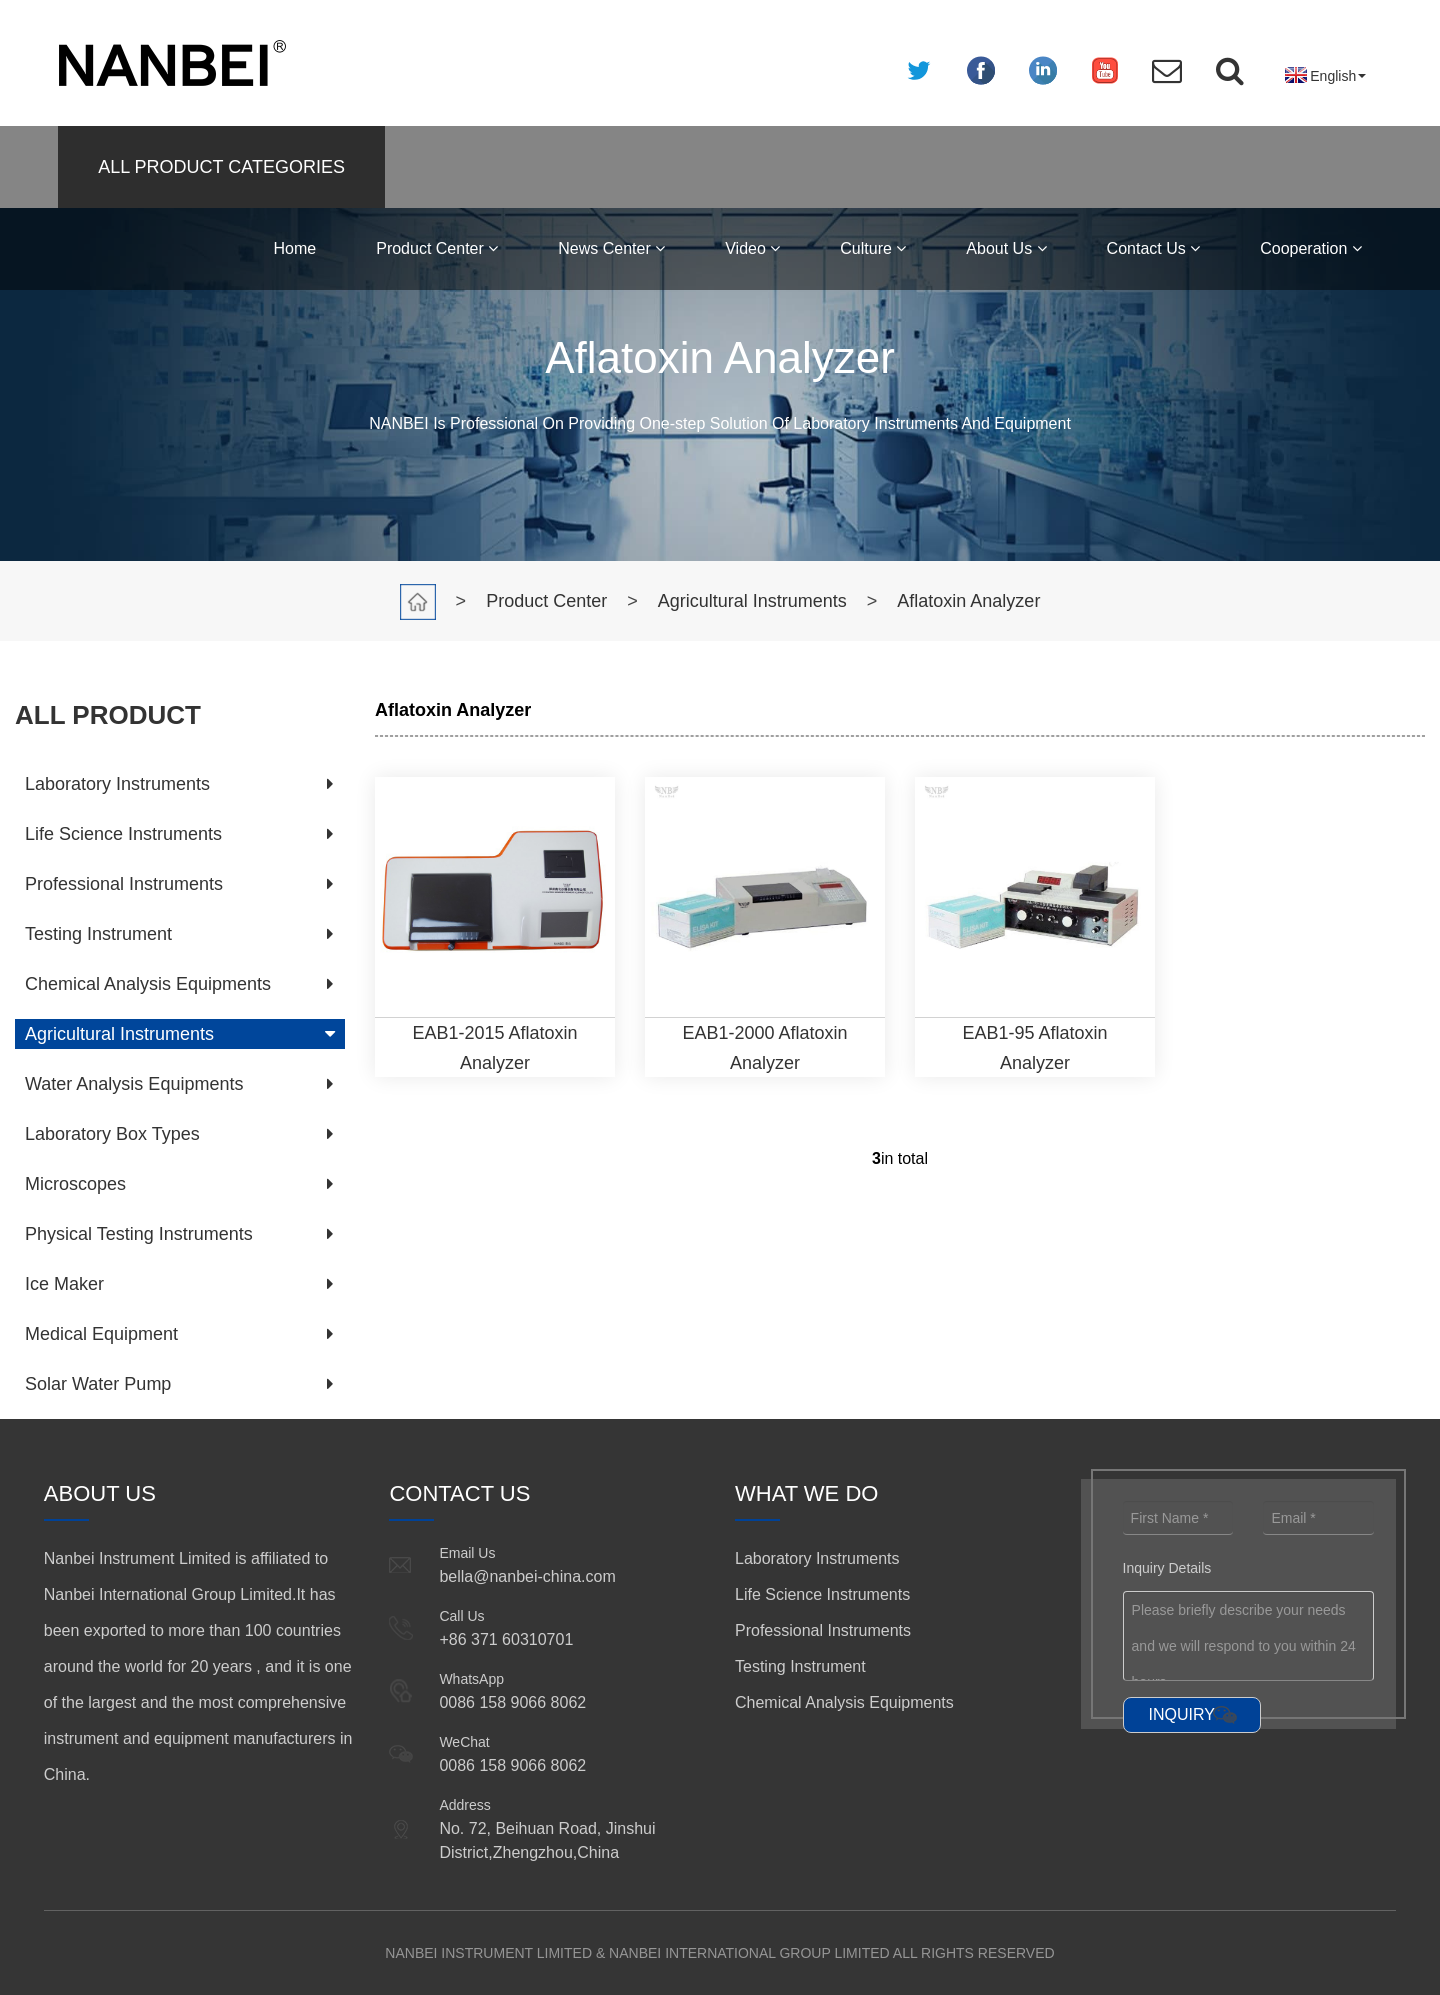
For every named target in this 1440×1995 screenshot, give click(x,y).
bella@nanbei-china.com (527, 1576)
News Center (611, 248)
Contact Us (1154, 248)
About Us (1006, 248)
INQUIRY (1182, 1714)
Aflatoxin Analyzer (968, 601)
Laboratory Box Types (112, 1134)
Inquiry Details (1167, 1568)
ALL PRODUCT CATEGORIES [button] (221, 167)
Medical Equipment (101, 1334)
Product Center (437, 248)
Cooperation (1311, 248)
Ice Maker (64, 1284)
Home (295, 248)
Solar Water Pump (98, 1384)
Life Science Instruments (123, 834)
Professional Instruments (124, 884)
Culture (873, 248)
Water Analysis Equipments (134, 1084)
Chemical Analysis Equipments (148, 984)
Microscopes (75, 1184)
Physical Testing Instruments (139, 1234)
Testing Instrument (98, 934)
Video (752, 248)
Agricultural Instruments (752, 601)
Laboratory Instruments (117, 784)
